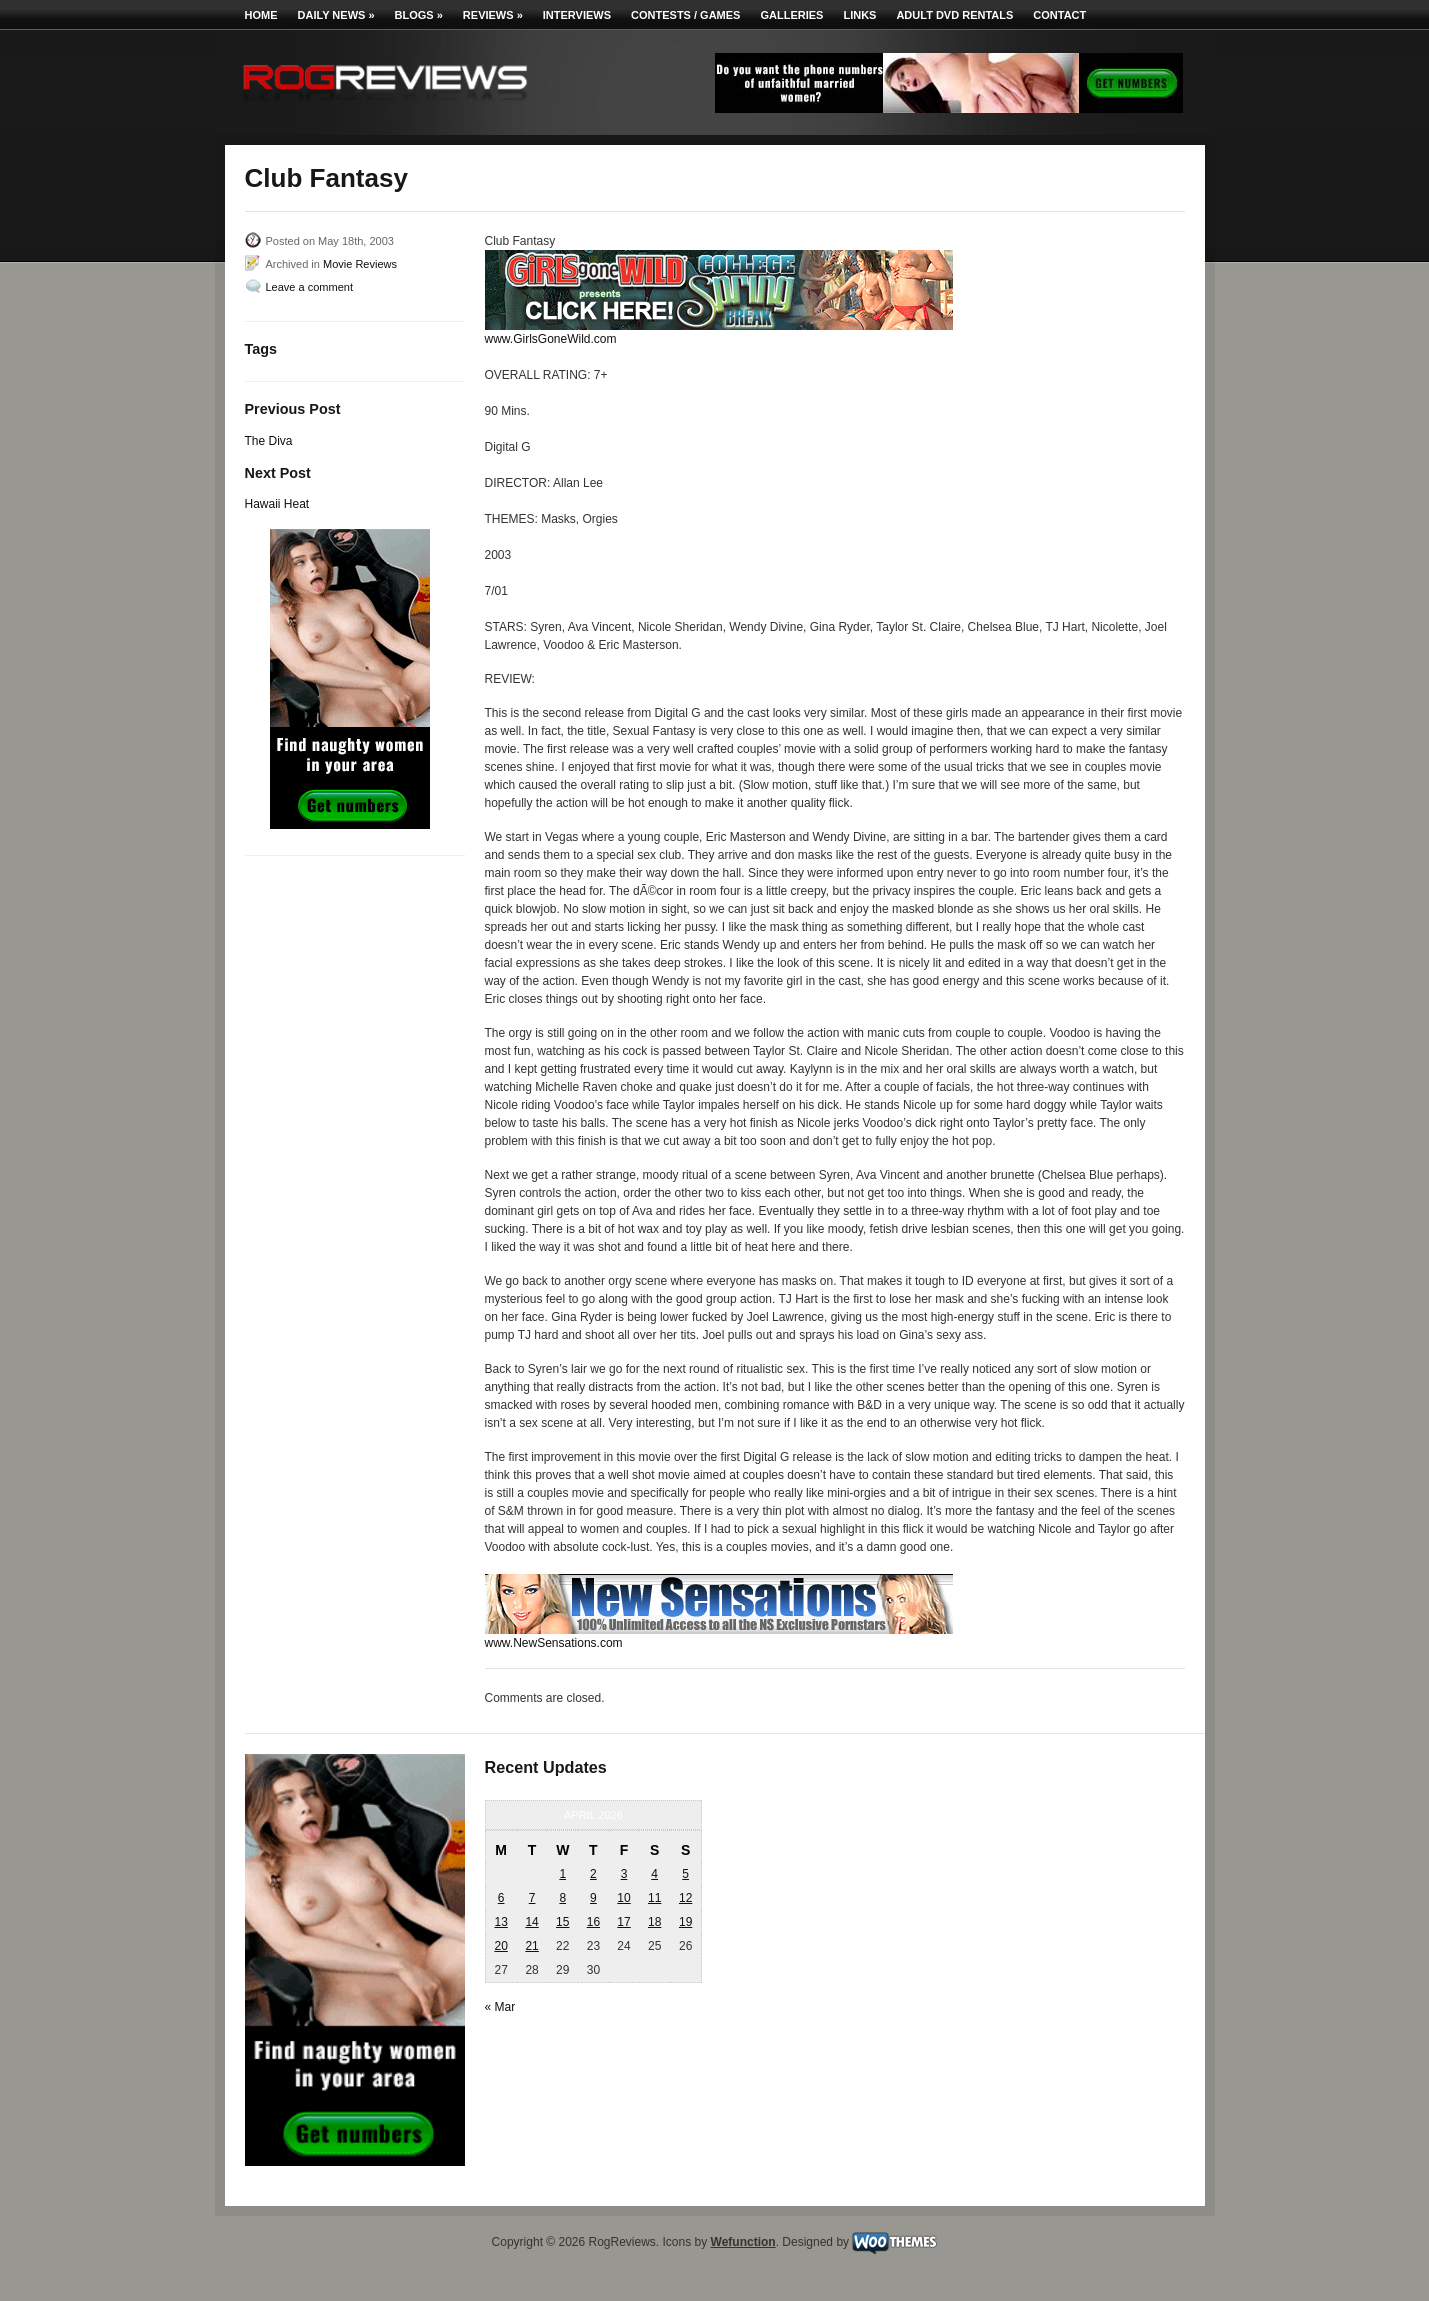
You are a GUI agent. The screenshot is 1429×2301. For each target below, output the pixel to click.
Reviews (493, 15)
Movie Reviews (360, 264)
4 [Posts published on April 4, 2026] (654, 1874)
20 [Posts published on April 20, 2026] (500, 1946)
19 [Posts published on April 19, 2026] (685, 1922)
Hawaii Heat (277, 504)
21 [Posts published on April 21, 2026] (531, 1946)
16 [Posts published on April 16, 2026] (593, 1922)
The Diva (269, 441)
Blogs (419, 15)
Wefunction (743, 2242)
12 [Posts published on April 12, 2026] (685, 1898)
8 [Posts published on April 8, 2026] (562, 1898)
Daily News (336, 15)
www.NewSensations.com (554, 1643)
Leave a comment (309, 287)
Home (261, 15)
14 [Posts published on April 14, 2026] (531, 1922)
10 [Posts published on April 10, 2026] (623, 1898)
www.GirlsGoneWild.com (551, 339)
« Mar (500, 2007)
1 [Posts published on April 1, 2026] (562, 1874)
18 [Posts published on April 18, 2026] (654, 1922)
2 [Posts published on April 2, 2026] (593, 1874)
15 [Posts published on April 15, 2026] (562, 1922)
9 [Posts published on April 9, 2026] (593, 1898)
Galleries (791, 15)
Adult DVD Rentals (954, 15)
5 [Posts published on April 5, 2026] (685, 1874)
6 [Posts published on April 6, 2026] (501, 1898)
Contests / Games (685, 15)
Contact (1059, 15)
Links (859, 15)
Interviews (577, 15)
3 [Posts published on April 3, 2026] (624, 1874)
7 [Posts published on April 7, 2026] (532, 1898)
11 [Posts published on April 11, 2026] (654, 1898)
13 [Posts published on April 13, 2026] (500, 1922)
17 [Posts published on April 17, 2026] (623, 1922)
